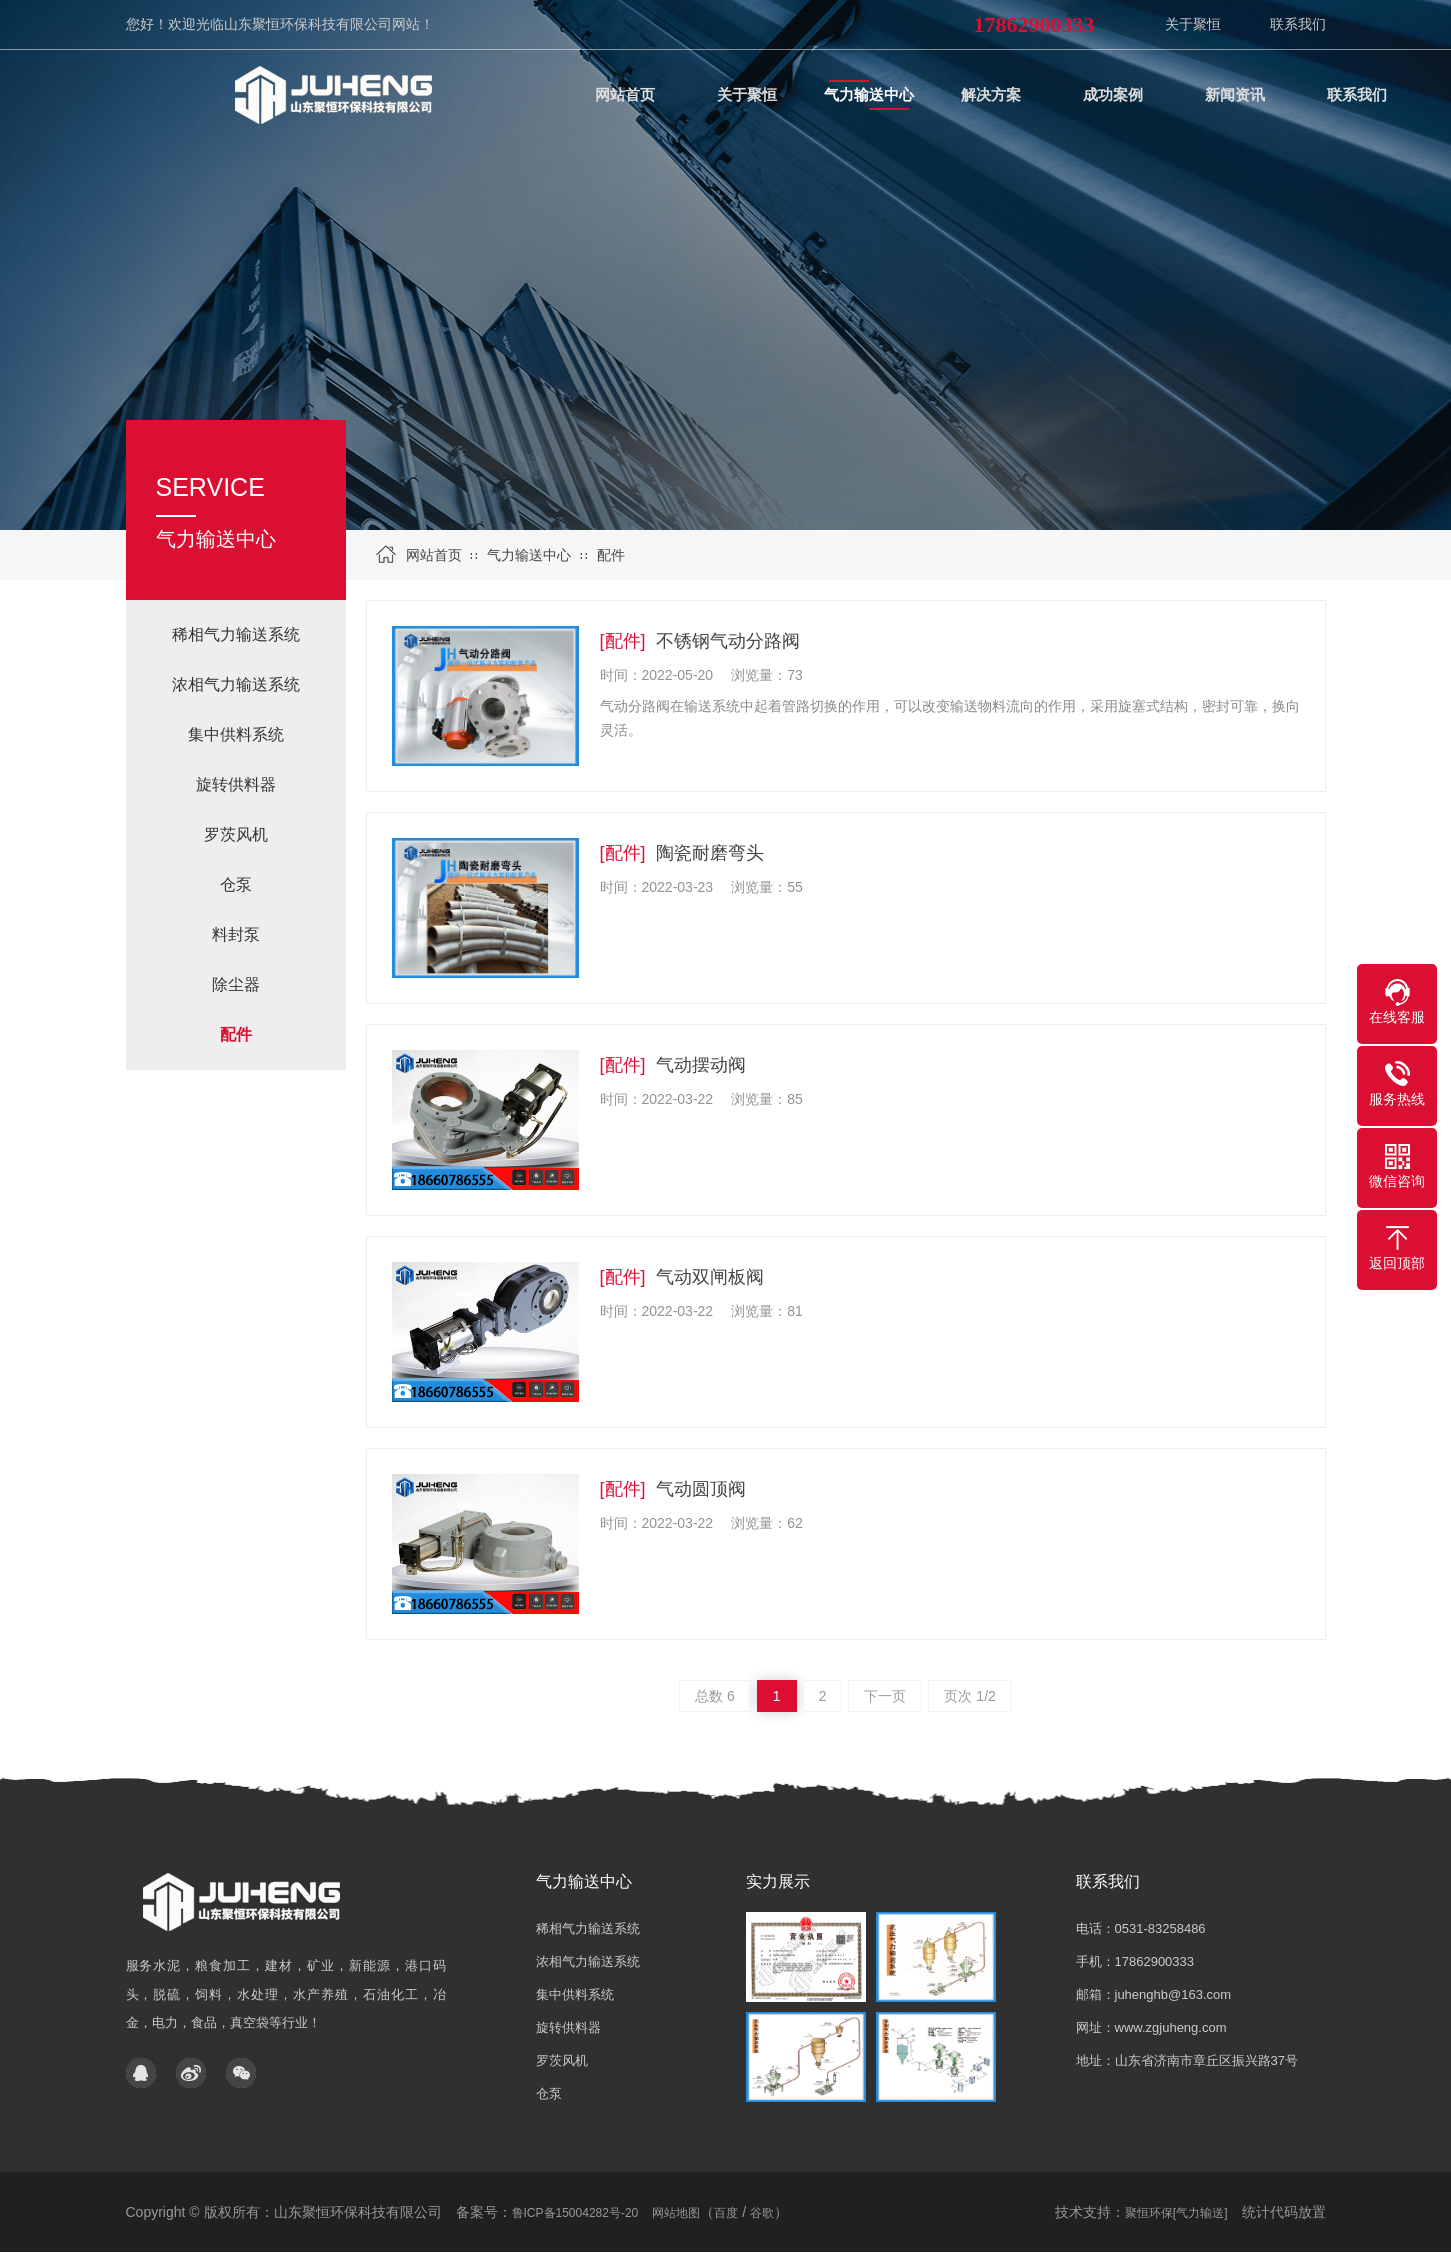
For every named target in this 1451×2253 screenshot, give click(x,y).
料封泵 (236, 934)
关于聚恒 (1193, 24)
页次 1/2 (969, 1696)
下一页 (885, 1696)
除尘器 (236, 984)
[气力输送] (1200, 2213)
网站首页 (434, 555)
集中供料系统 (236, 734)
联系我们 (1298, 24)
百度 (726, 2213)
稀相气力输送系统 (236, 634)
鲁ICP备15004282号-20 (575, 2213)
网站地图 (676, 2213)
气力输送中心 (529, 555)
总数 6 (715, 1696)
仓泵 (236, 884)
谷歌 (762, 2213)
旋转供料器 (236, 784)
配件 (611, 555)
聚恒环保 (1149, 2213)
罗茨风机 (236, 834)
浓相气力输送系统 (236, 684)
